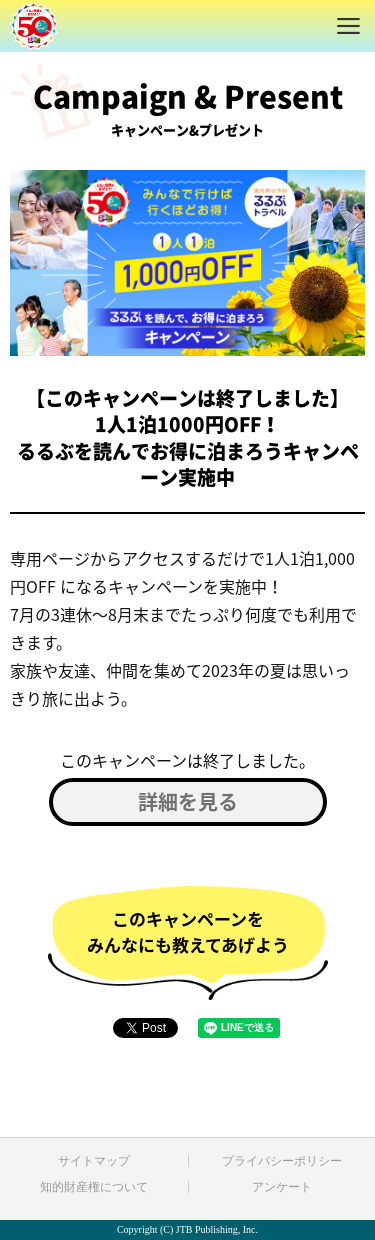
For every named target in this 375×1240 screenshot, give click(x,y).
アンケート (282, 1187)
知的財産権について (94, 1187)
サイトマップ (94, 1161)
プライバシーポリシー (282, 1161)
